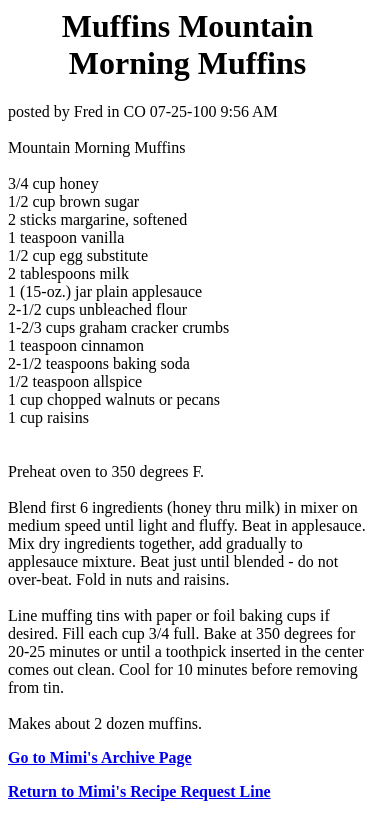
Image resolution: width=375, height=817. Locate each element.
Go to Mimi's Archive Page (100, 757)
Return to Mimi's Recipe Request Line (139, 791)
